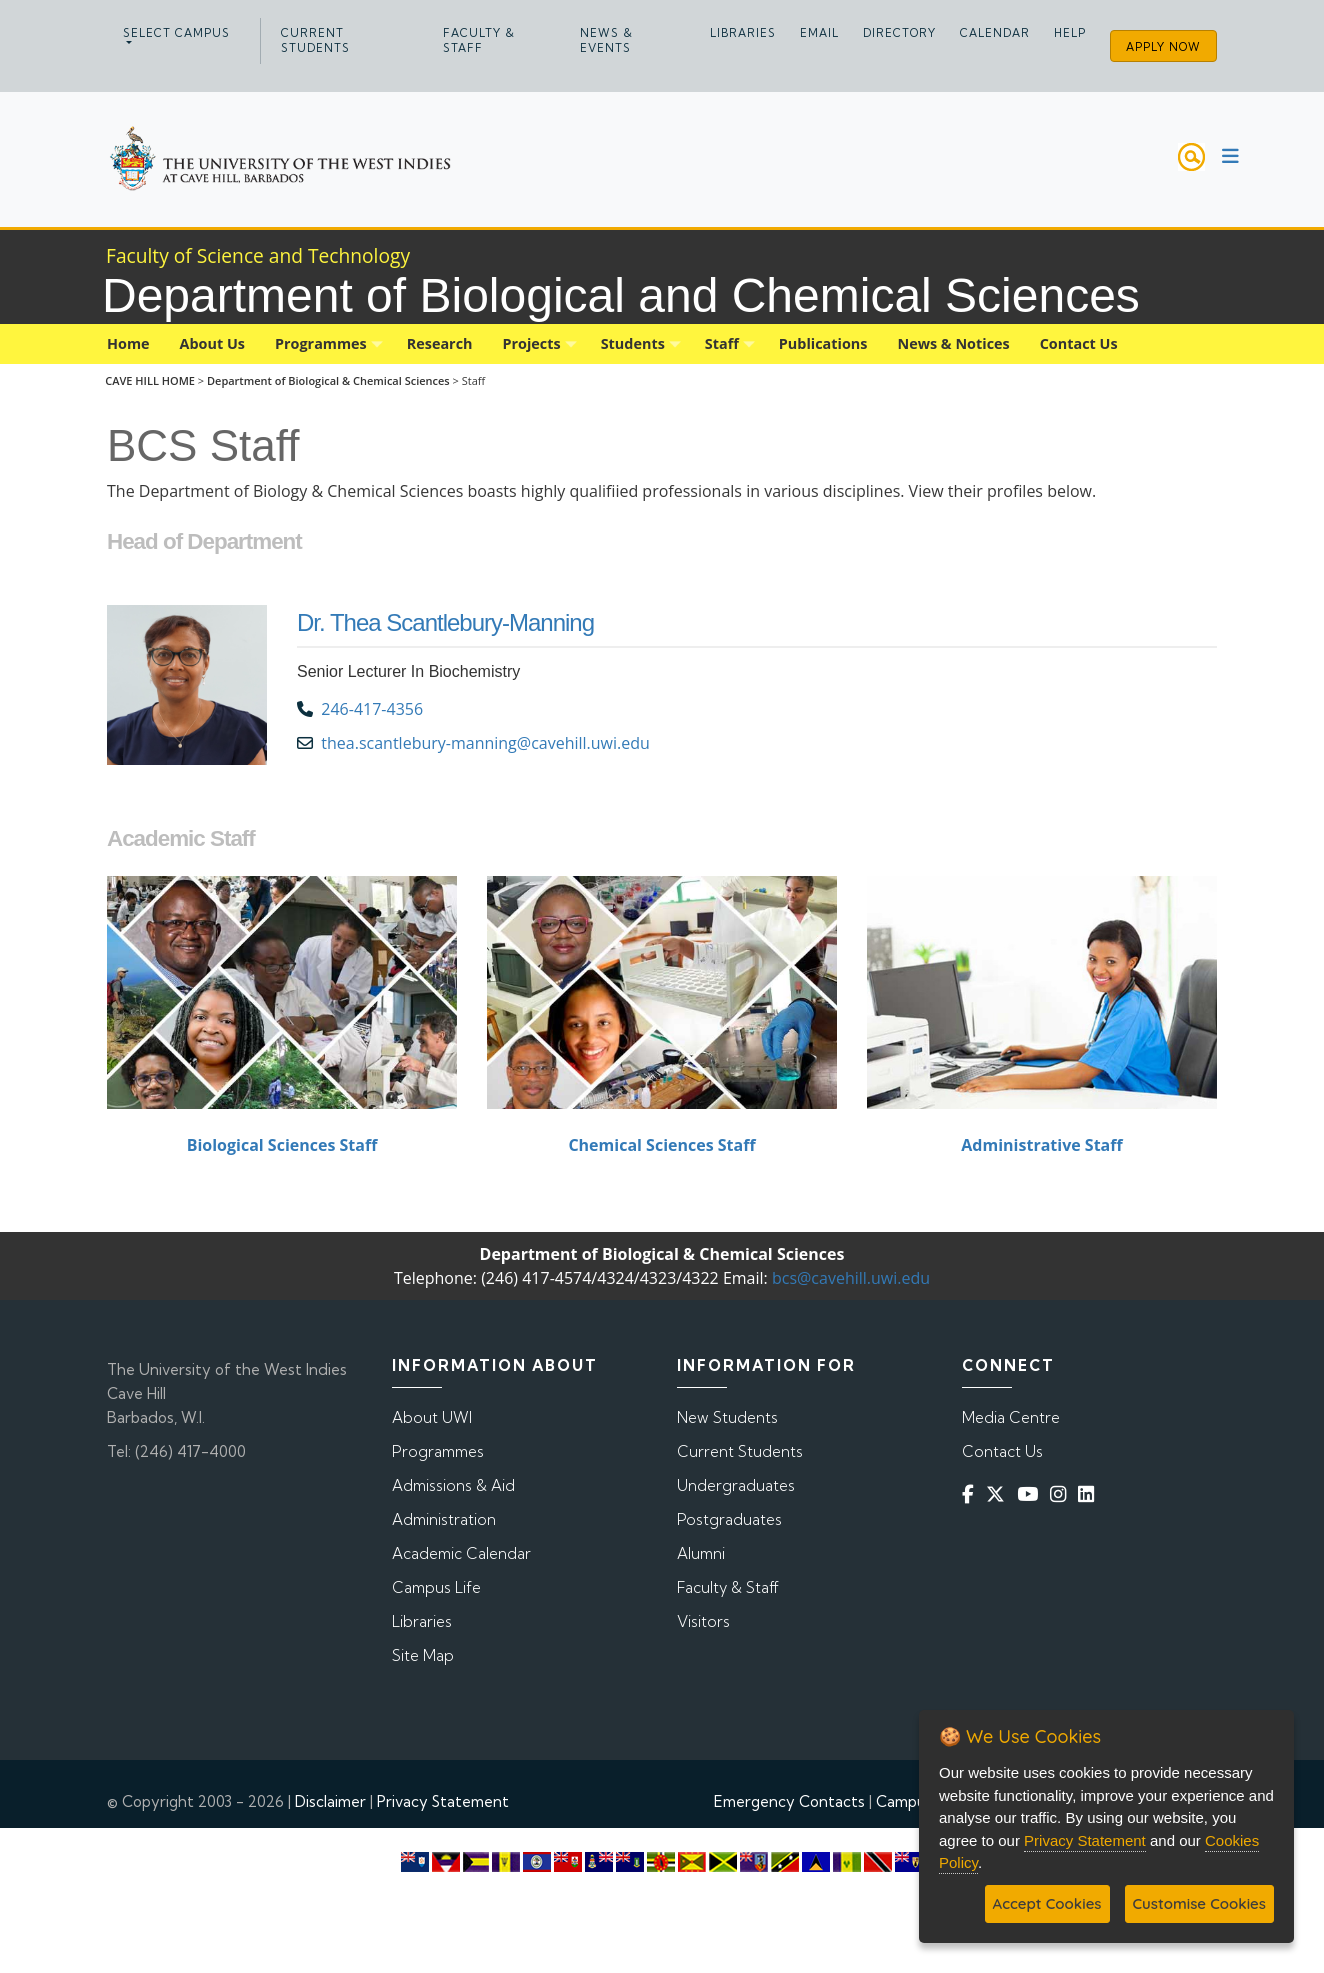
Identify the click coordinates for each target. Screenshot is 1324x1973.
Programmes (438, 1451)
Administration (444, 1519)
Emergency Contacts (789, 1801)
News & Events (606, 40)
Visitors (703, 1621)
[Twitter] (999, 1493)
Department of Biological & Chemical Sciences (330, 380)
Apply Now (1163, 47)
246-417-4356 (372, 709)
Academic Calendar (461, 1553)
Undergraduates (736, 1485)
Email (819, 33)
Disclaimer (330, 1801)
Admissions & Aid (453, 1485)
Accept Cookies (1047, 1903)
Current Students (315, 40)
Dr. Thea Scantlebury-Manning (445, 622)
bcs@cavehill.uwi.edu (851, 1278)
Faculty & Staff (479, 40)
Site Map (423, 1655)
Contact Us (1002, 1451)
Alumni (701, 1553)
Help (1070, 33)
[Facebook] (972, 1493)
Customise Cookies (1199, 1903)
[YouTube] (1031, 1493)
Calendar (995, 33)
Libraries (743, 33)
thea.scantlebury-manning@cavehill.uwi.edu (487, 743)
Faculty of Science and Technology (258, 255)
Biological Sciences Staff (282, 1145)
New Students (727, 1417)
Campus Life (436, 1587)
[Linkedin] (1090, 1493)
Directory (899, 33)
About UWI (432, 1417)
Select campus (176, 33)
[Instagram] (1062, 1493)
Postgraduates (729, 1519)
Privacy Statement (443, 1801)
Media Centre (1011, 1417)
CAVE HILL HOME (150, 380)
